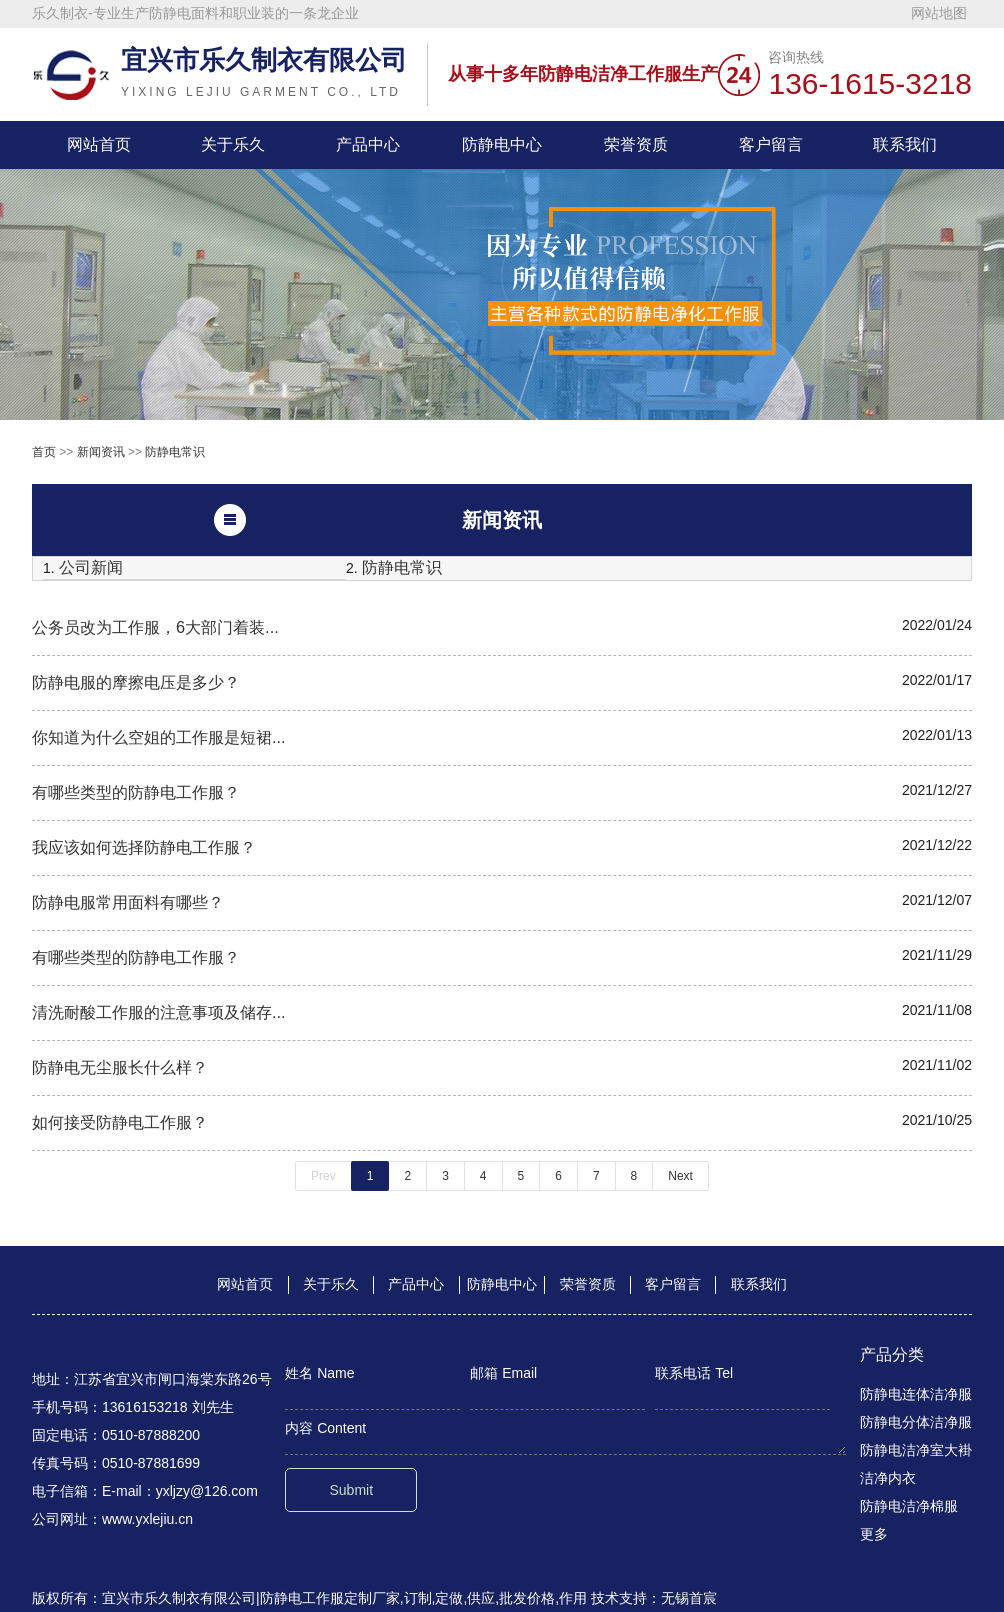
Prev (323, 1176)
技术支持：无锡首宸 (654, 1598)
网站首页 (99, 144)
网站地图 (939, 13)
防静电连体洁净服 (916, 1394)
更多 (874, 1534)
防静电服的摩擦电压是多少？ (136, 682)
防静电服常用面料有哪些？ (128, 902)
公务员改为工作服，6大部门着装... (155, 627)
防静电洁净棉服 (909, 1506)
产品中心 (368, 144)
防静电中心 (502, 144)
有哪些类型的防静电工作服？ (136, 792)
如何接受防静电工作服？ (120, 1122)
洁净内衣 (888, 1478)
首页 (44, 452)
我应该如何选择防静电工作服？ (144, 847)
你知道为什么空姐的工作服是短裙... (159, 737)
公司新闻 (91, 567)
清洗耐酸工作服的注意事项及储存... (159, 1012)
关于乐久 (233, 144)
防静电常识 (175, 452)
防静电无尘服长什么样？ (120, 1067)
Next (680, 1176)
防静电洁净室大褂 (916, 1450)
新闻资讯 (101, 452)
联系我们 (905, 144)
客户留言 (771, 144)
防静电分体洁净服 (916, 1422)
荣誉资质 (636, 144)
